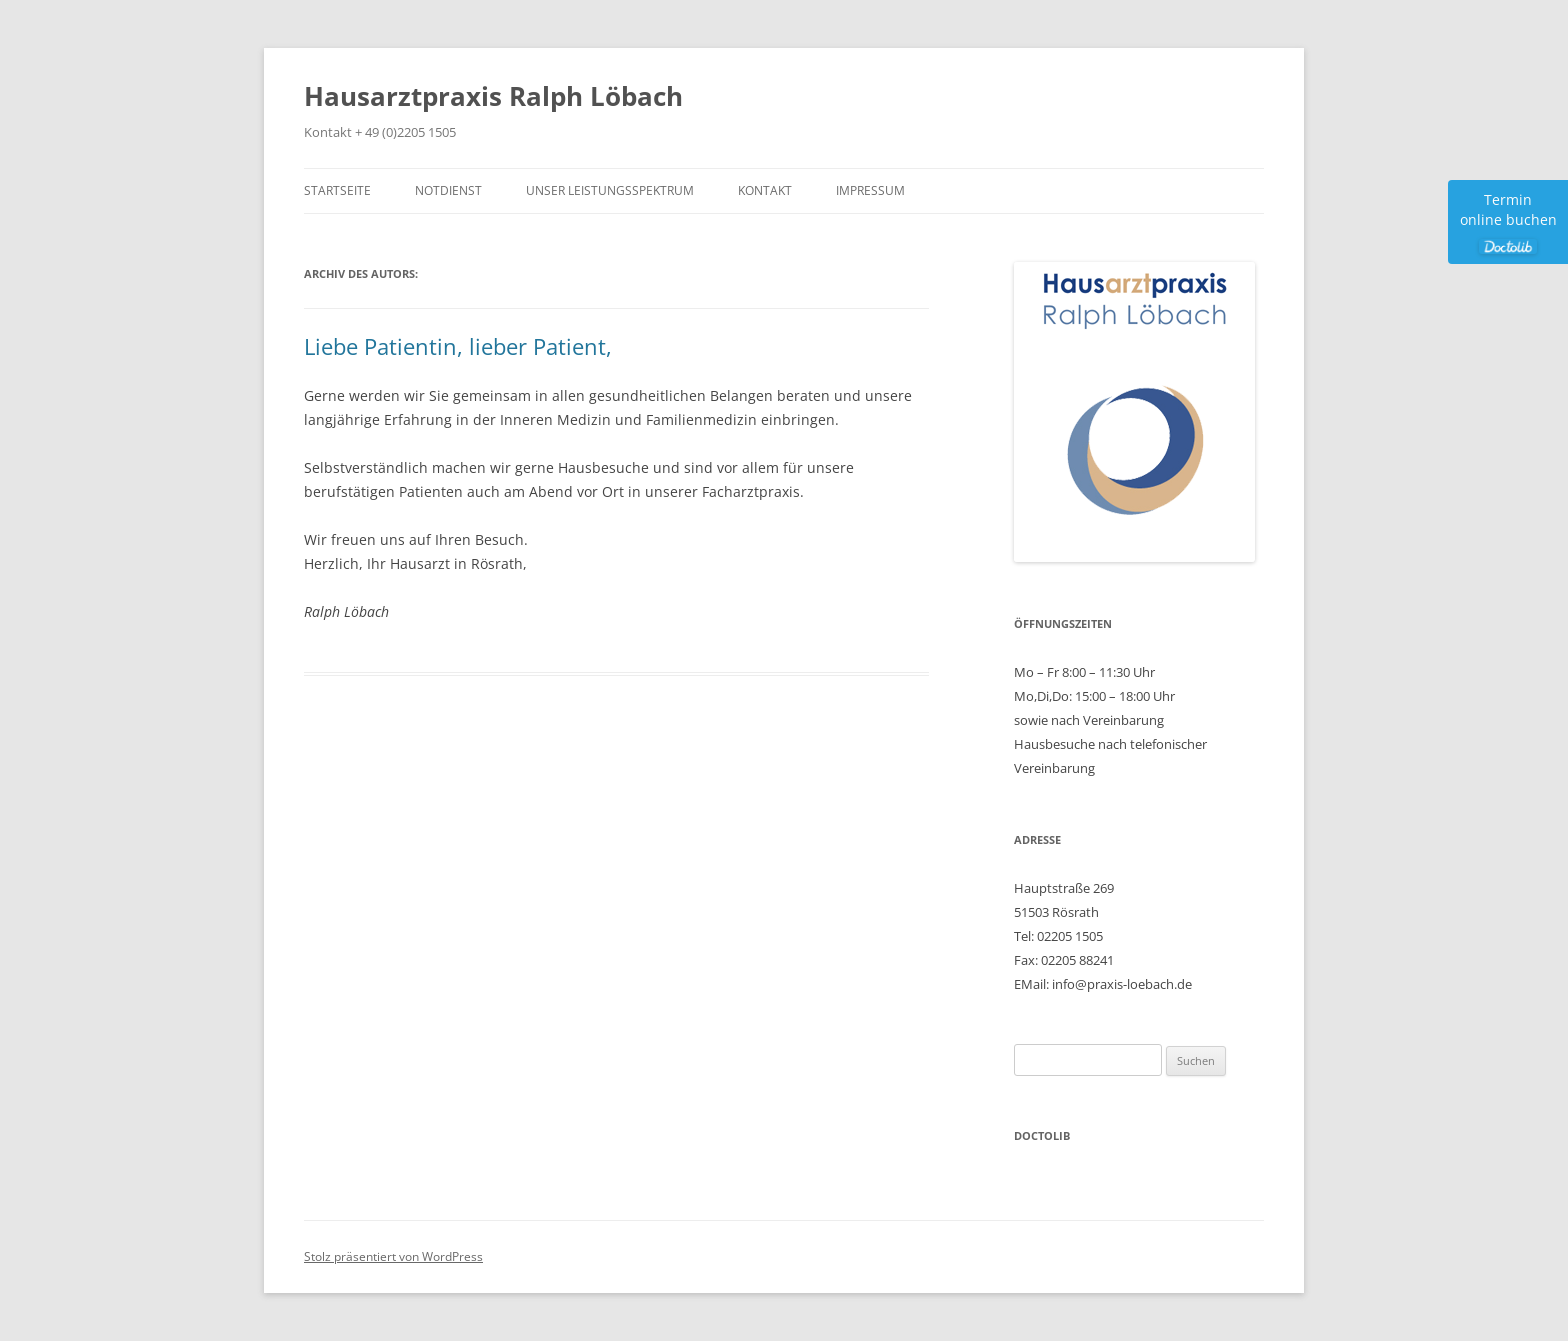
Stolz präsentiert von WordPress (393, 1256)
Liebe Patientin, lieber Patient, (458, 346)
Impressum (870, 190)
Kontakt (765, 190)
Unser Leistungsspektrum (610, 190)
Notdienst (448, 190)
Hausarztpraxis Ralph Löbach (493, 96)
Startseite (337, 190)
